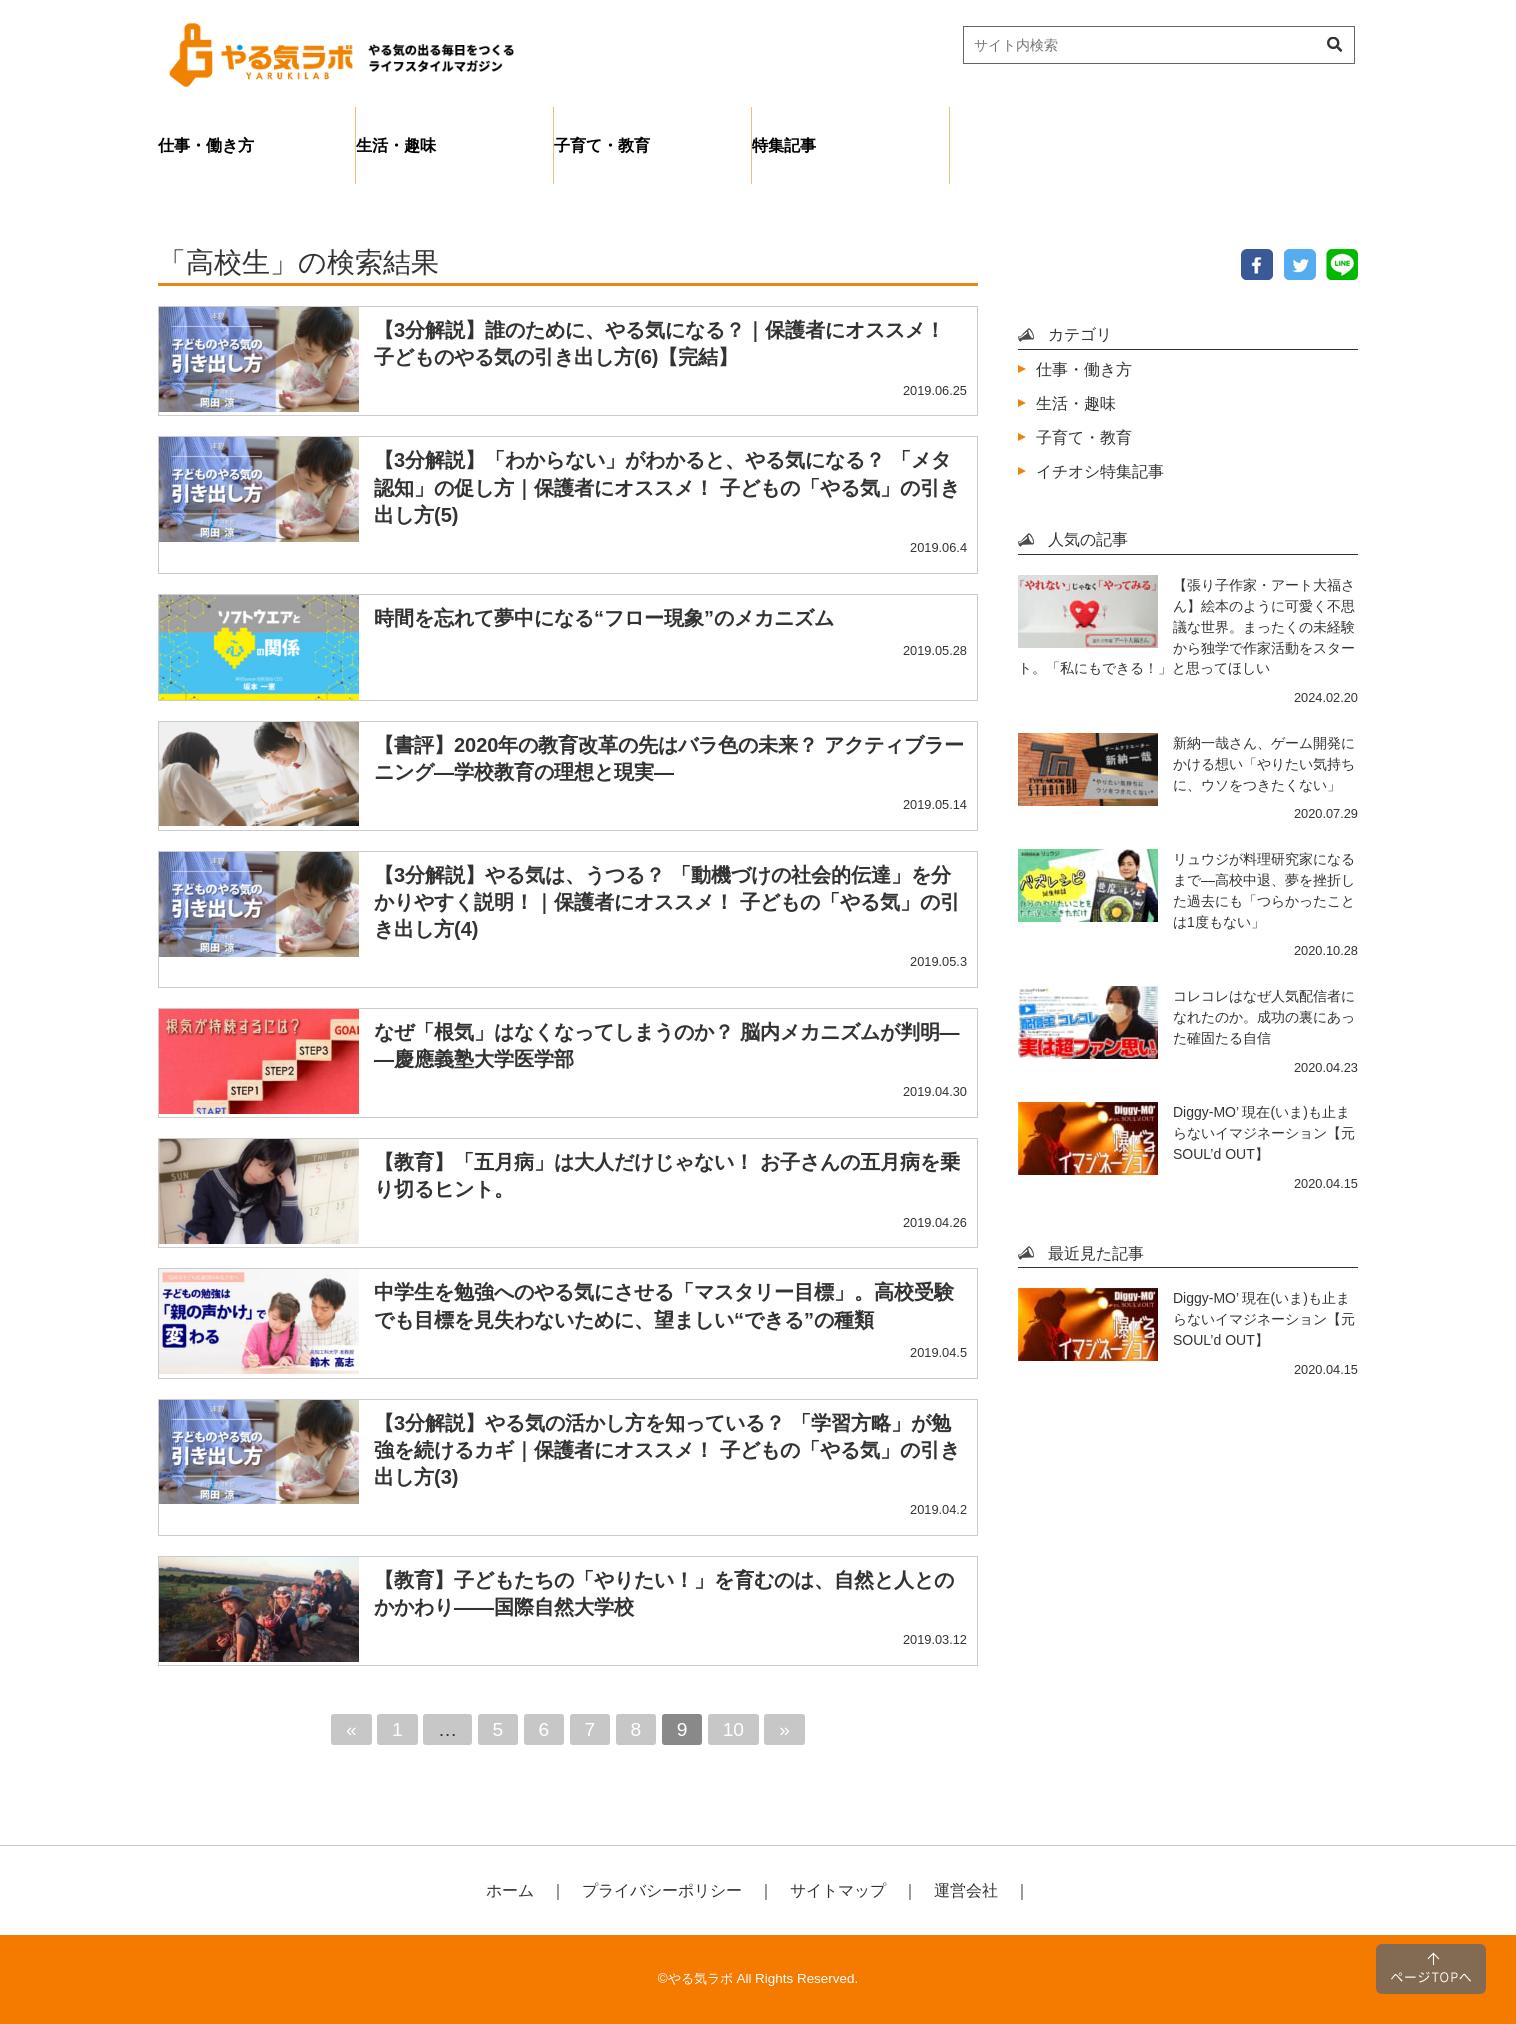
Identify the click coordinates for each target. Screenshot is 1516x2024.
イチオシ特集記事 (1100, 471)
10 (733, 1729)
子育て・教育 (602, 145)
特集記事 (784, 145)
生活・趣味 (396, 145)
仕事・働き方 (206, 145)
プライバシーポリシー (662, 1890)
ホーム (510, 1890)
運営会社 (966, 1890)
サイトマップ (838, 1890)
